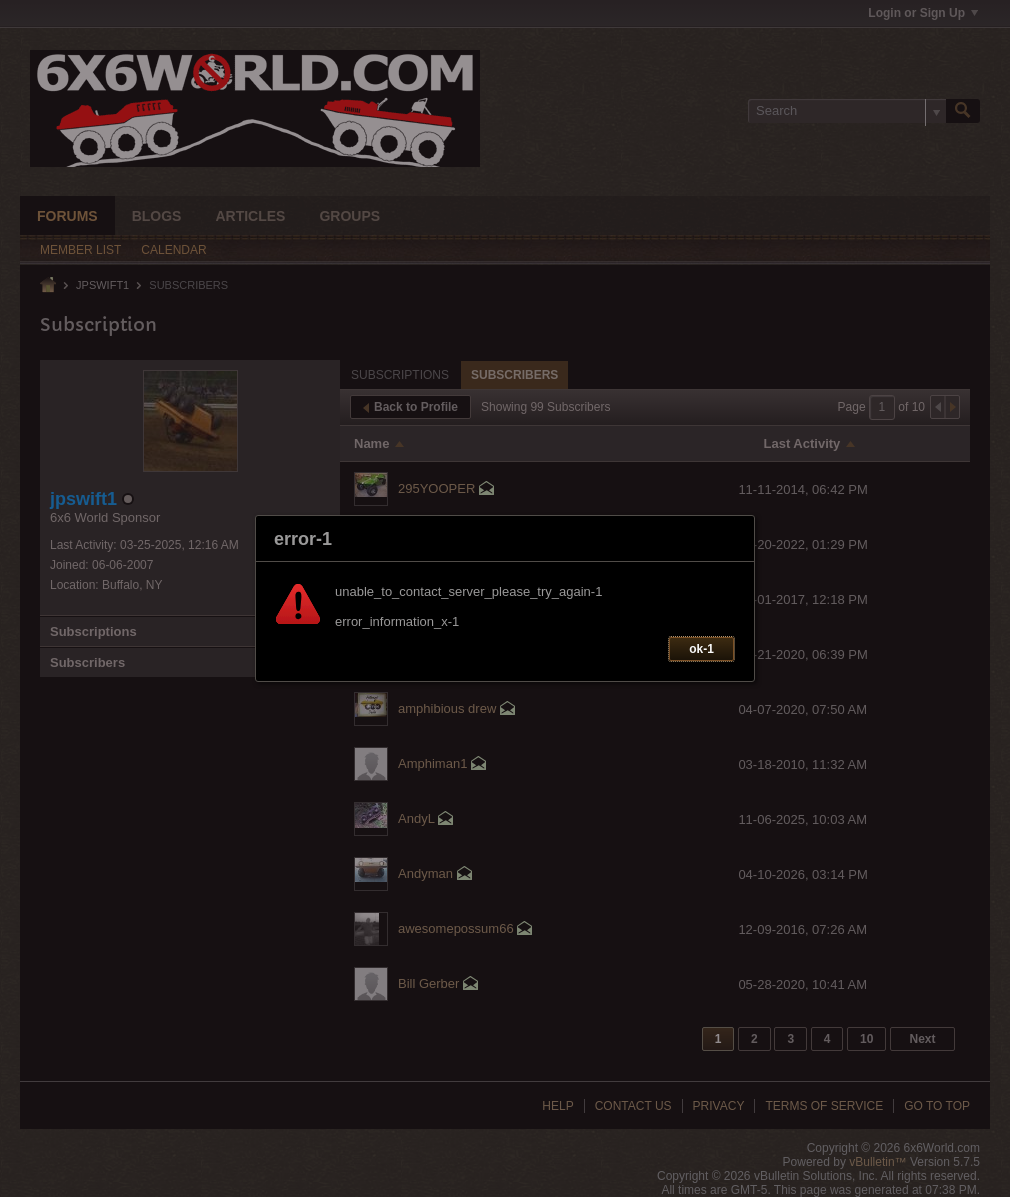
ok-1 (701, 649)
